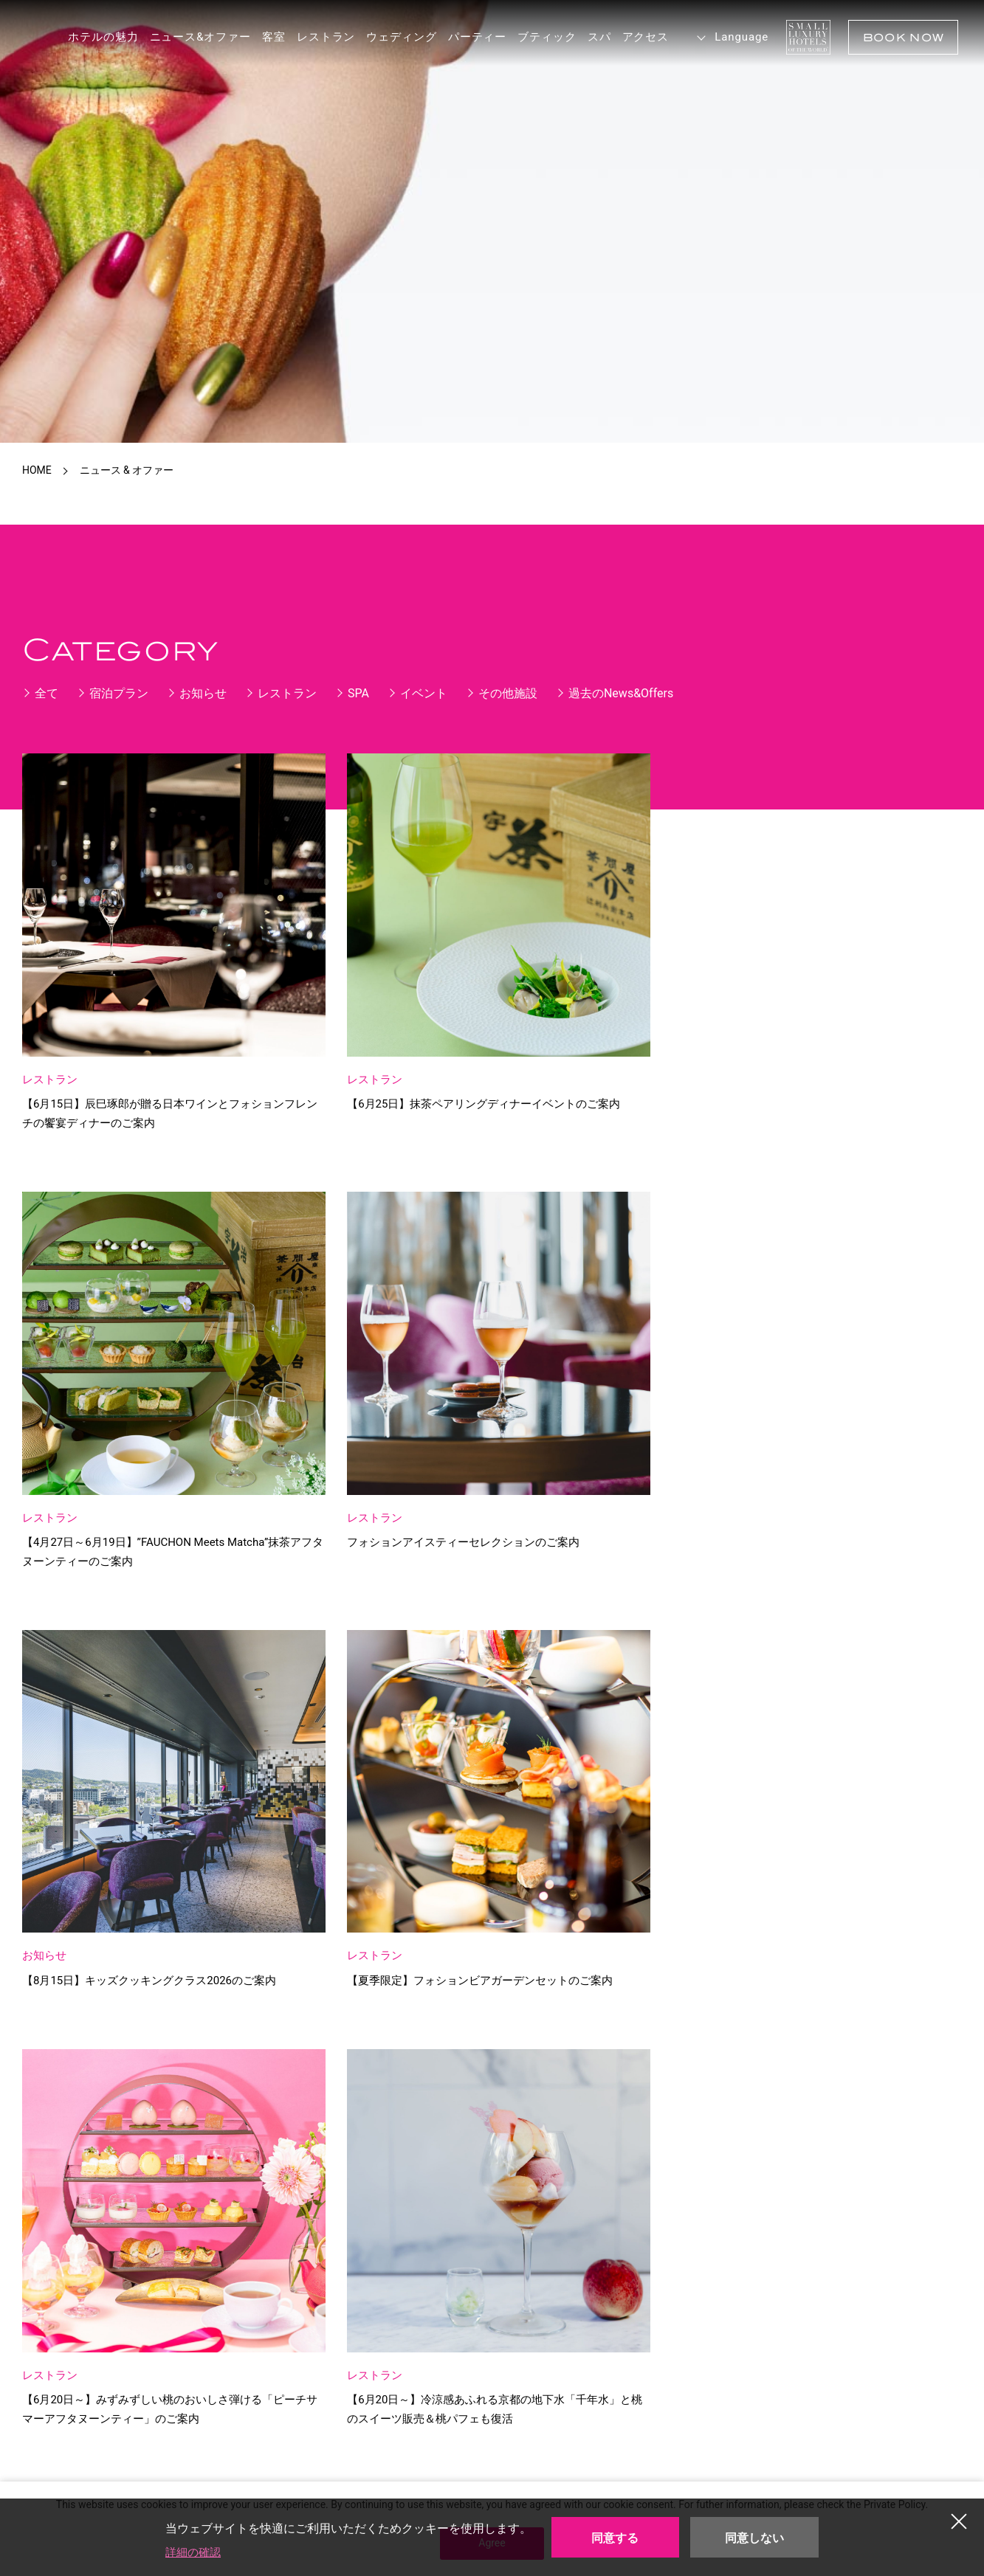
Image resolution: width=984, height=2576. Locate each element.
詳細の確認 (194, 2552)
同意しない (754, 2538)
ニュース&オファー (190, 37)
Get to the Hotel (312, 2260)
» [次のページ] (655, 1911)
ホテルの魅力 (94, 37)
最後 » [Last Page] (709, 1914)
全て (46, 693)
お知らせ (203, 693)
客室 (265, 37)
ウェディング (392, 37)
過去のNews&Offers (620, 693)
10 (564, 1912)
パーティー (468, 37)
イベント (423, 693)
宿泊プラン (118, 693)
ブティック (538, 37)
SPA (358, 693)
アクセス (636, 37)
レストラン (317, 37)
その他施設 (507, 693)
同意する (615, 2538)
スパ (590, 37)
